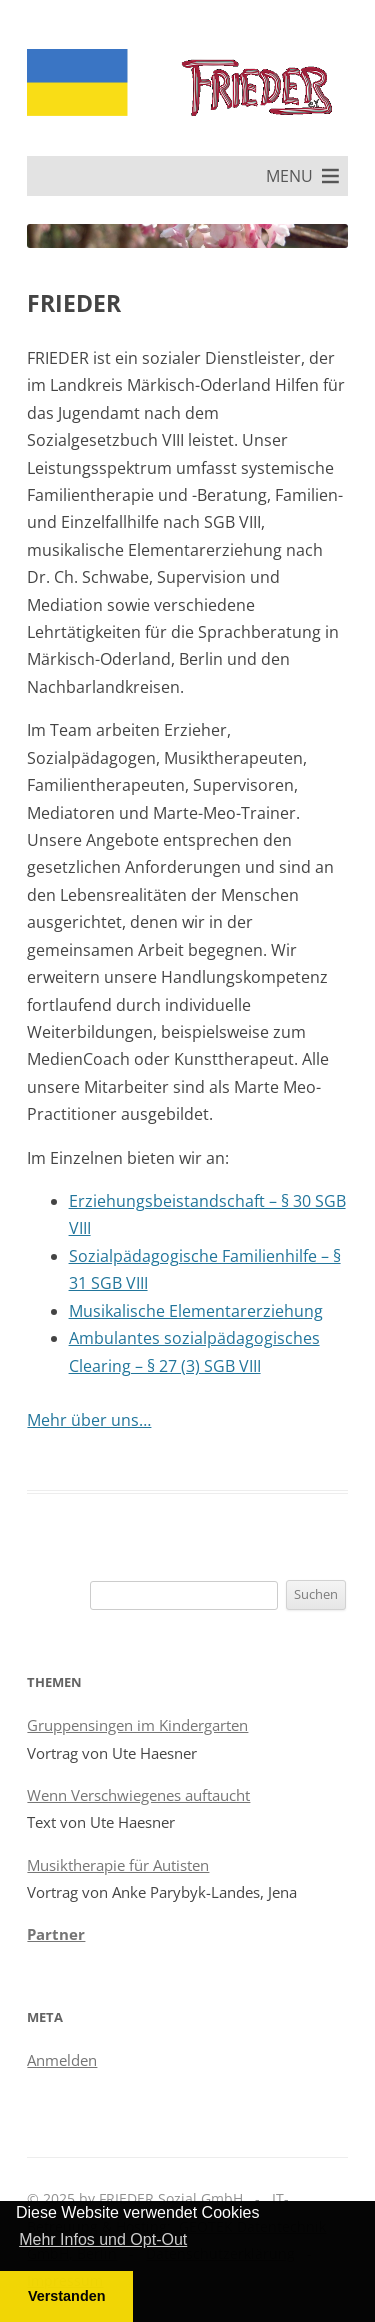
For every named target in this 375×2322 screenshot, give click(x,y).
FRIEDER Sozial (250, 110)
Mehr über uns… (89, 1420)
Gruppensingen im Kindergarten (137, 1725)
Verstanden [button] (67, 2296)
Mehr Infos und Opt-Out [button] (103, 2239)
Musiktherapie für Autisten (118, 1865)
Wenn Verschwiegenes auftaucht (138, 1795)
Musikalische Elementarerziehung (196, 1311)
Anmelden (62, 2060)
